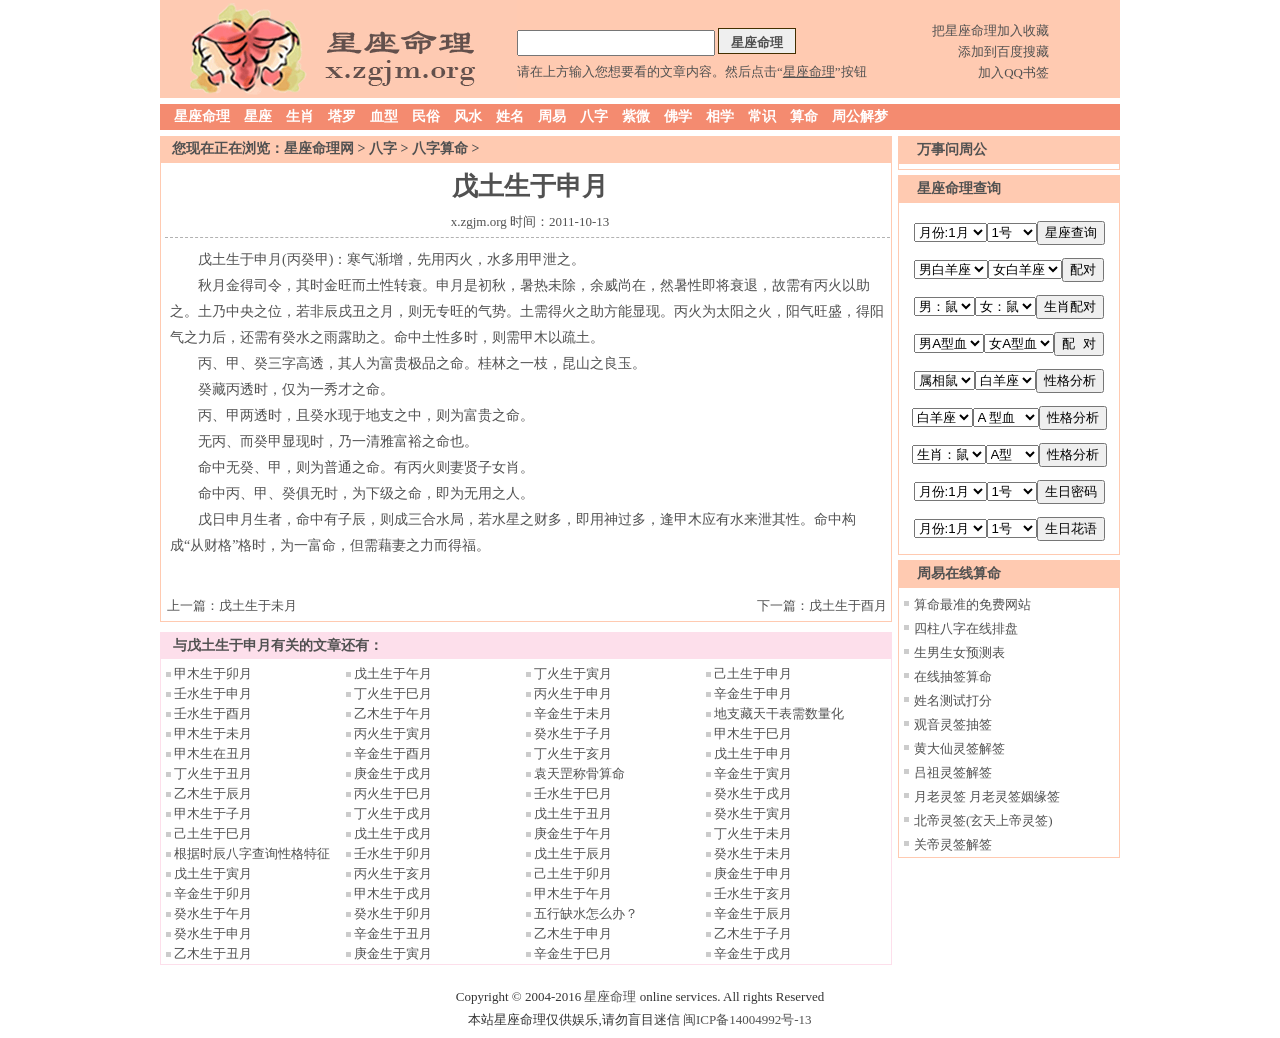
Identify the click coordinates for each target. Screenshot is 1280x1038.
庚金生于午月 (573, 833)
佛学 (678, 116)
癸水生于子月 (573, 733)
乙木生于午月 (393, 713)
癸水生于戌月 (753, 793)
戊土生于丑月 (573, 813)
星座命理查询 (959, 188)
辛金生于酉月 (393, 753)
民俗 (426, 116)
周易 (552, 116)
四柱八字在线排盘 (966, 628)
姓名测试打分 (953, 700)
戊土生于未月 (258, 605)
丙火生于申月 (573, 693)
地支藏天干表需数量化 (779, 713)
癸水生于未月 (753, 853)
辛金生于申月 (753, 693)
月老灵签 (940, 796)
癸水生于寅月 (753, 813)
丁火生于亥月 (573, 753)
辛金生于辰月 (753, 913)
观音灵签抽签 (953, 724)
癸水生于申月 (213, 933)
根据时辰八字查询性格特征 (252, 853)
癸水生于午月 (213, 913)
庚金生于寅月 (393, 953)
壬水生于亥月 (753, 893)
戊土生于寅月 (213, 873)
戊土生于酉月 (848, 605)
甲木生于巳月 (753, 733)
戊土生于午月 (393, 673)
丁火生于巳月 (393, 693)
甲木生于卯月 (213, 673)
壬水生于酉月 (213, 713)
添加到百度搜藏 (1003, 51)
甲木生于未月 (213, 733)
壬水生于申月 (213, 693)
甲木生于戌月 (393, 893)
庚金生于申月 (753, 873)
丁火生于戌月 (393, 813)
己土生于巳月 (213, 833)
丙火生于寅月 (393, 733)
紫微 (636, 116)
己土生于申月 (753, 673)
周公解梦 (860, 116)
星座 (258, 116)
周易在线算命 (959, 573)
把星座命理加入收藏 (990, 30)
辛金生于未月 (573, 713)
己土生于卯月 (573, 873)
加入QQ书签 (1013, 72)
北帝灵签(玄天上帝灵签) (983, 820)
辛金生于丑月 (393, 933)
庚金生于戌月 (393, 773)
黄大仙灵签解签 (959, 748)
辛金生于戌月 (753, 953)
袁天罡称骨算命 (579, 773)
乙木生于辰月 (213, 793)
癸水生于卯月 (393, 913)
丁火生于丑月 (213, 773)
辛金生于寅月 (753, 773)
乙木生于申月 (573, 933)
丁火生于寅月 (573, 673)
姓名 (510, 116)
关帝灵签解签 (953, 844)
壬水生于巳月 (573, 793)
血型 (384, 116)
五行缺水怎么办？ (592, 913)
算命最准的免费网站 (972, 604)
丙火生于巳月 (393, 793)
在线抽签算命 (953, 676)
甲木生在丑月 (213, 753)
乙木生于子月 (753, 933)
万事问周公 (952, 149)
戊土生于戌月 (393, 833)
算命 (804, 116)
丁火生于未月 (753, 833)
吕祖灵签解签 (953, 772)
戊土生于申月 (753, 753)
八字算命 (440, 148)
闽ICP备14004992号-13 (747, 1019)
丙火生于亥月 (393, 873)
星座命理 (202, 116)
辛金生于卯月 (213, 893)
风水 (468, 116)
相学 (720, 116)
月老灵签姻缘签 (1014, 796)
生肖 (300, 116)
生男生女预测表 (959, 652)
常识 (762, 116)
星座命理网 (319, 148)
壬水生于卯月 (393, 853)
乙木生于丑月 (213, 953)
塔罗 (342, 116)
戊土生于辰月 (573, 853)
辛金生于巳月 (573, 953)
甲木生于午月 (573, 893)
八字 (594, 116)
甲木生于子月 (213, 813)
